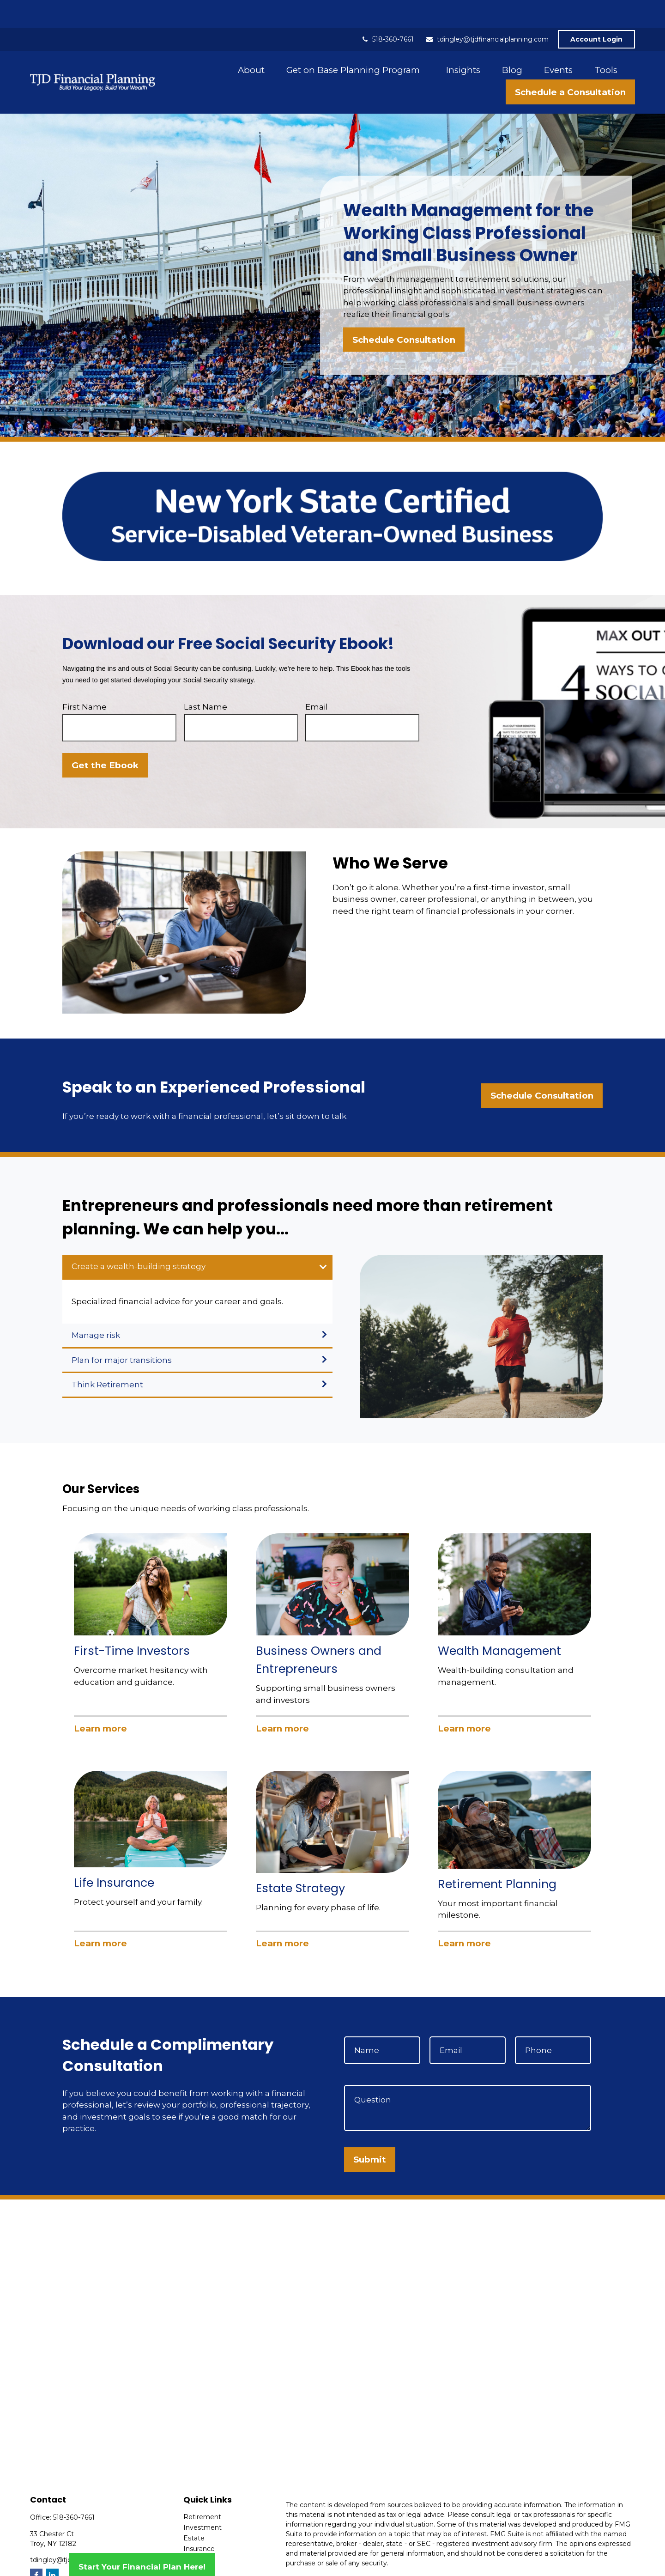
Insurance (199, 2521)
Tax (188, 2531)
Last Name (205, 679)
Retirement (202, 2489)
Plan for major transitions (122, 1332)
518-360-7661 (387, 11)
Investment (202, 2500)
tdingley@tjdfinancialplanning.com (487, 11)
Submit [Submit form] (369, 2131)
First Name (84, 679)
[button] (251, 42)
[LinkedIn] (52, 2547)
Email (316, 679)
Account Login (596, 11)
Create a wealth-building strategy (139, 1238)
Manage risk (96, 1307)
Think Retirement (107, 1356)
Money (194, 2542)
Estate (194, 2510)
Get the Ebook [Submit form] (105, 737)
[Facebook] (36, 2547)
